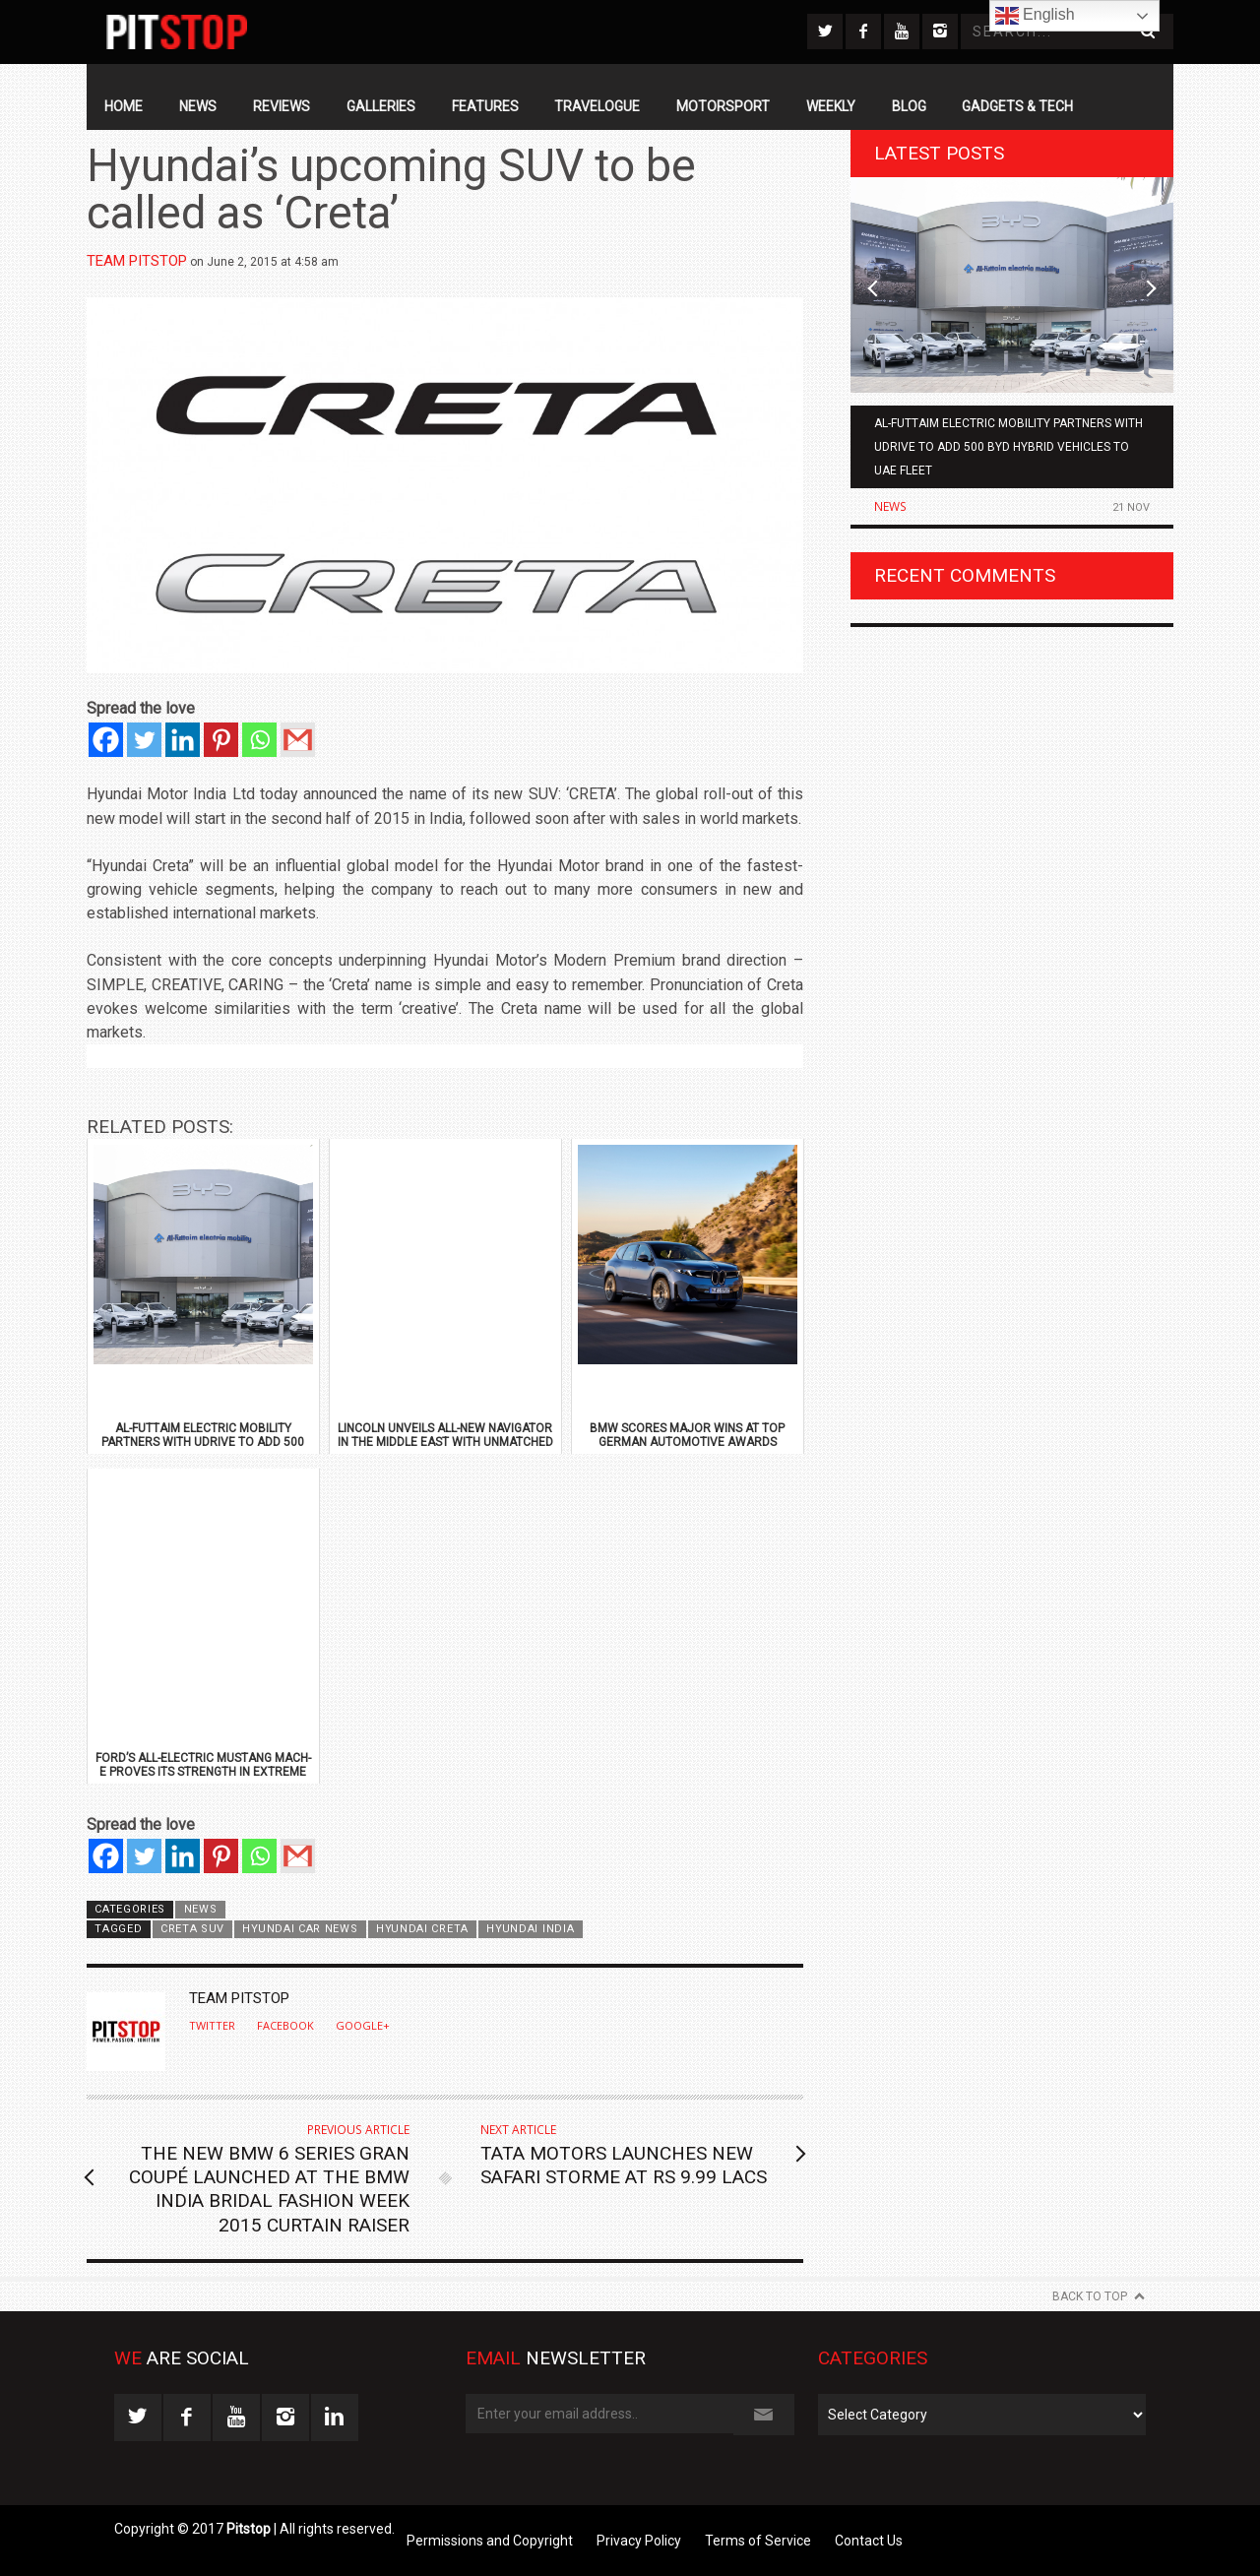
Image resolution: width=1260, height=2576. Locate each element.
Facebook (285, 2026)
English (1035, 16)
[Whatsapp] (259, 740)
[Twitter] (144, 740)
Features (485, 106)
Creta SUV (192, 1928)
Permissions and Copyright (490, 2540)
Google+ (363, 2026)
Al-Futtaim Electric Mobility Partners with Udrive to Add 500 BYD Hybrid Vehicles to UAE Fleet (1008, 446)
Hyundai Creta (422, 1928)
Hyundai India (530, 1928)
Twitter (212, 2026)
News (198, 106)
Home (123, 106)
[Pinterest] (221, 740)
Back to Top (1089, 2296)
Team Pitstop (137, 261)
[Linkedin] (182, 740)
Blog (909, 106)
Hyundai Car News (299, 1928)
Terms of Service (758, 2540)
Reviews (281, 106)
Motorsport (723, 106)
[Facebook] (106, 740)
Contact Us (869, 2540)
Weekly (830, 106)
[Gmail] (298, 740)
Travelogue (597, 106)
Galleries (380, 106)
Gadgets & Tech (1017, 106)
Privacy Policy (639, 2540)
